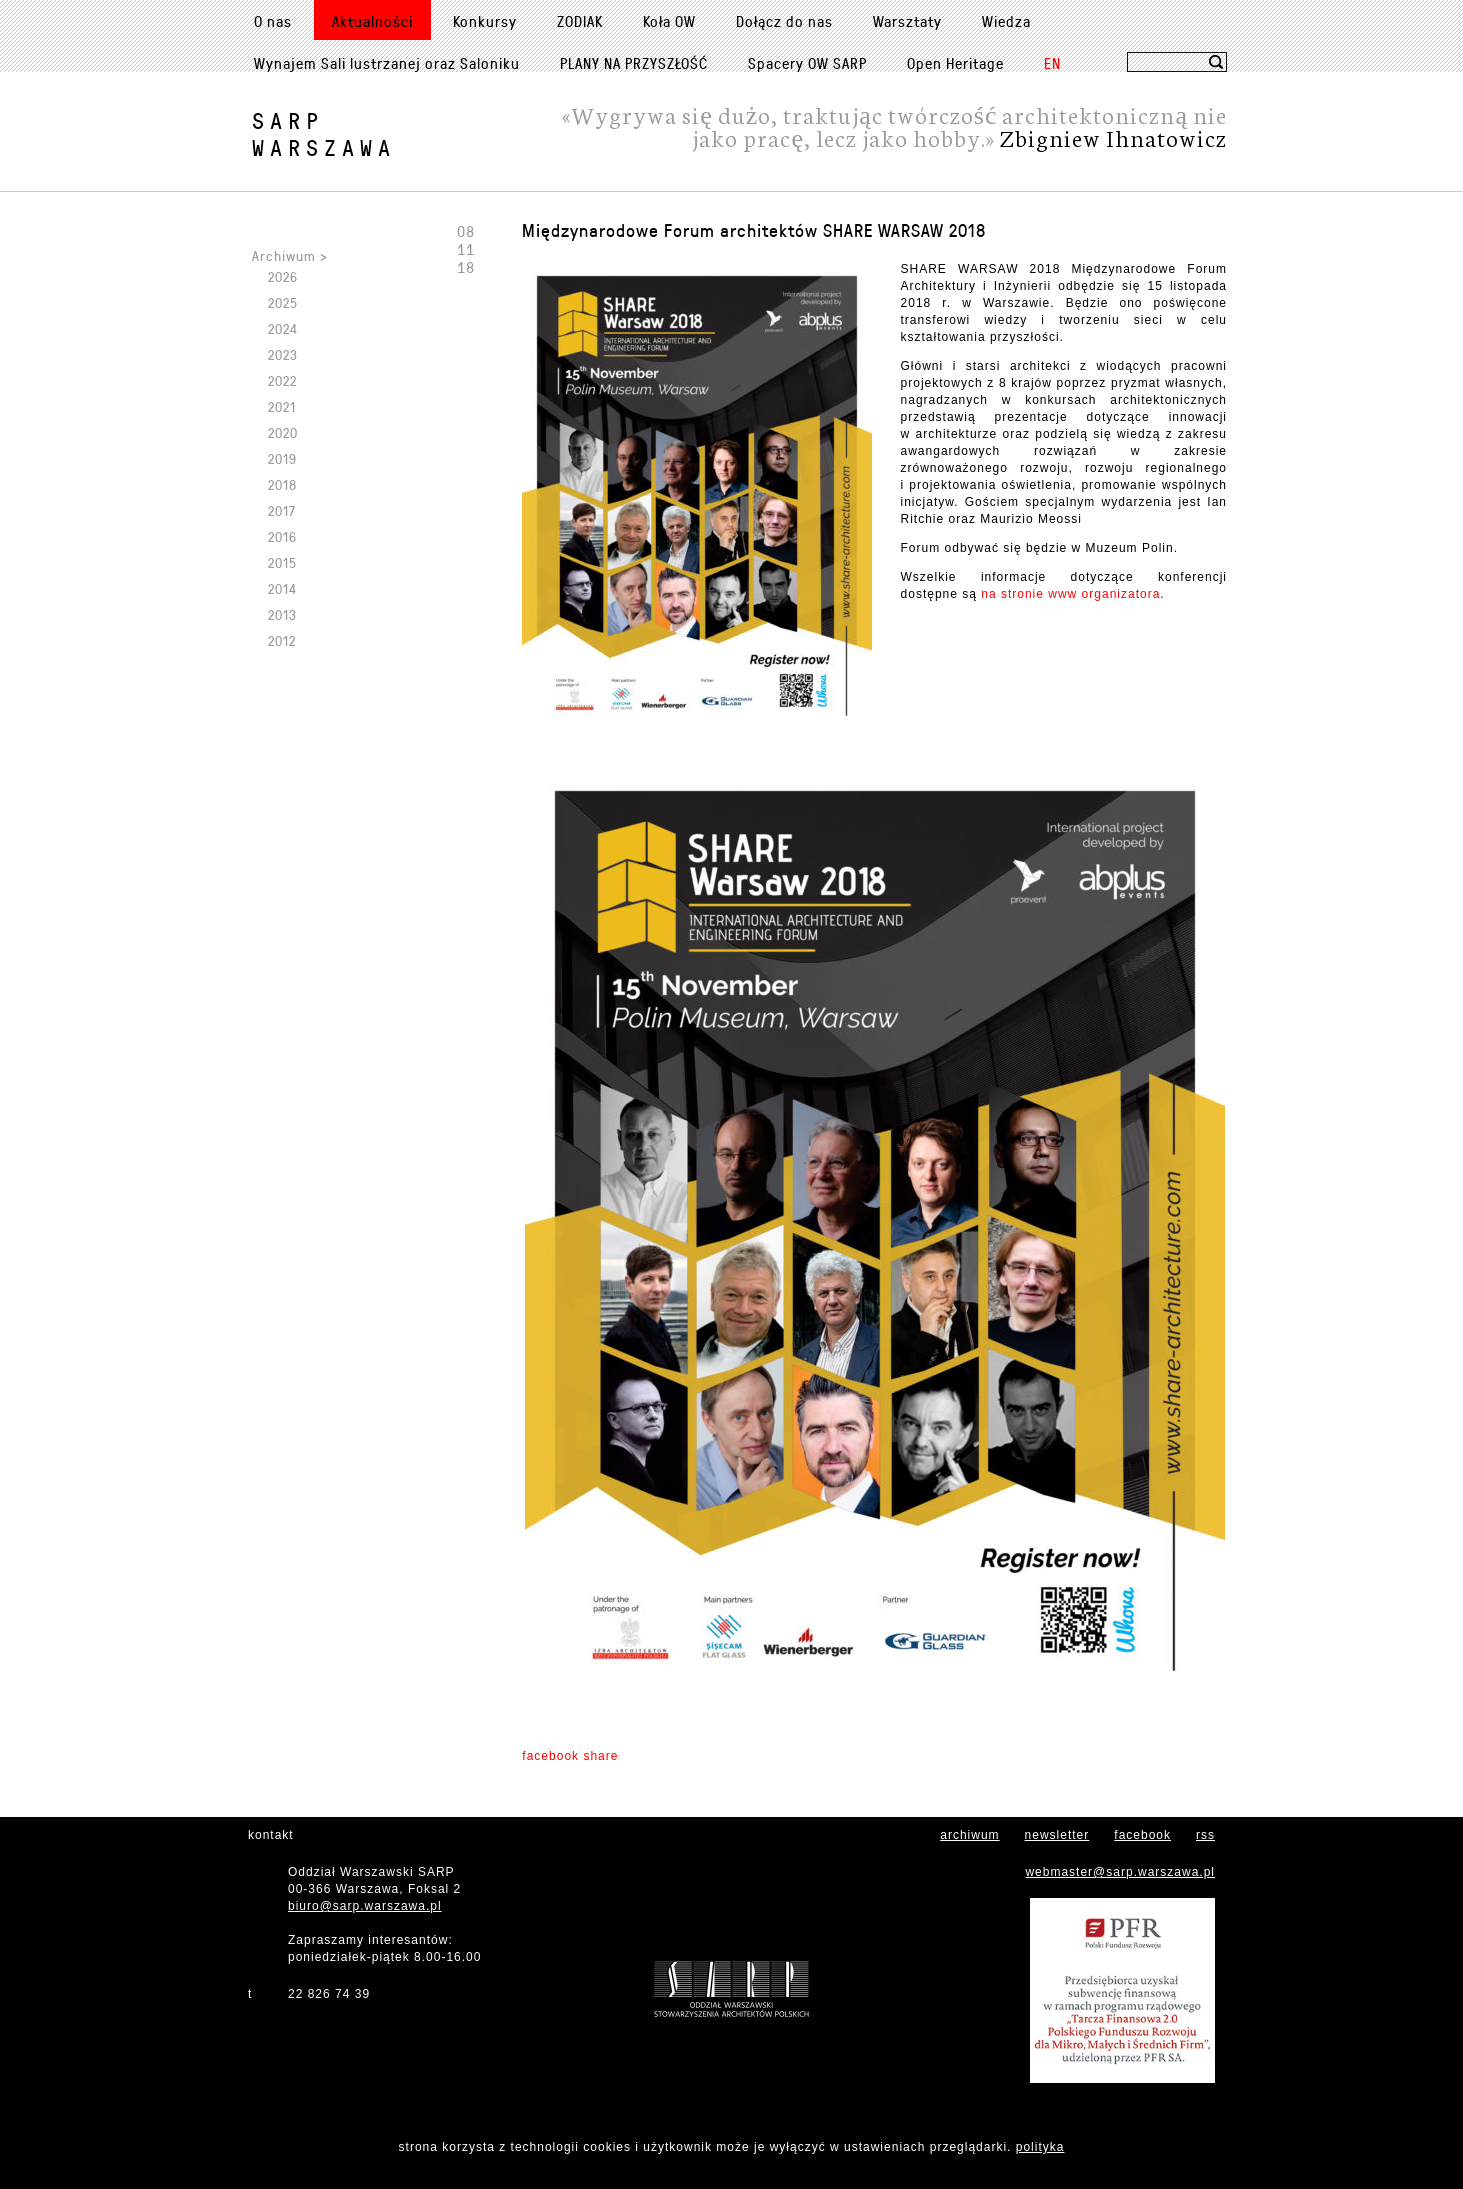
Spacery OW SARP (807, 63)
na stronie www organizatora (1070, 594)
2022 (282, 380)
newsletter (1057, 1835)
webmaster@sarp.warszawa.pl (1120, 1872)
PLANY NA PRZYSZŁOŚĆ (634, 63)
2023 (283, 354)
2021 (282, 406)
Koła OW (669, 21)
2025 (283, 302)
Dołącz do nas (784, 21)
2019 (282, 458)
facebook (1142, 1835)
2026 (283, 276)
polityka (1040, 2147)
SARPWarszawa (324, 134)
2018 (282, 484)
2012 (282, 640)
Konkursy (485, 21)
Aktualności (372, 21)
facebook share (570, 1756)
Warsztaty (907, 21)
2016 (282, 536)
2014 (282, 588)
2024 (283, 328)
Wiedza (1006, 21)
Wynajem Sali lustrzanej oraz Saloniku (387, 63)
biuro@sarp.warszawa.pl (365, 1906)
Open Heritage (955, 63)
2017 (282, 510)
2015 (282, 562)
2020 (283, 432)
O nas (273, 21)
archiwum (969, 1835)
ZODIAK (580, 21)
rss (1205, 1835)
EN (1052, 63)
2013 (282, 614)
